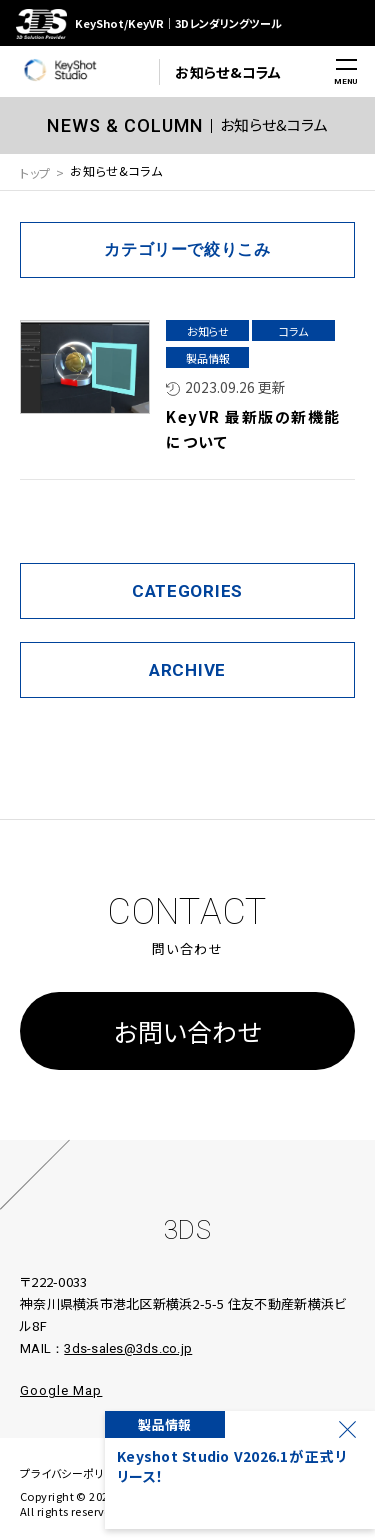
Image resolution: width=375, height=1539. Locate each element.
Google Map (61, 1390)
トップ (35, 172)
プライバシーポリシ (67, 1473)
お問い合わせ (187, 1031)
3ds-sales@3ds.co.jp (128, 1348)
